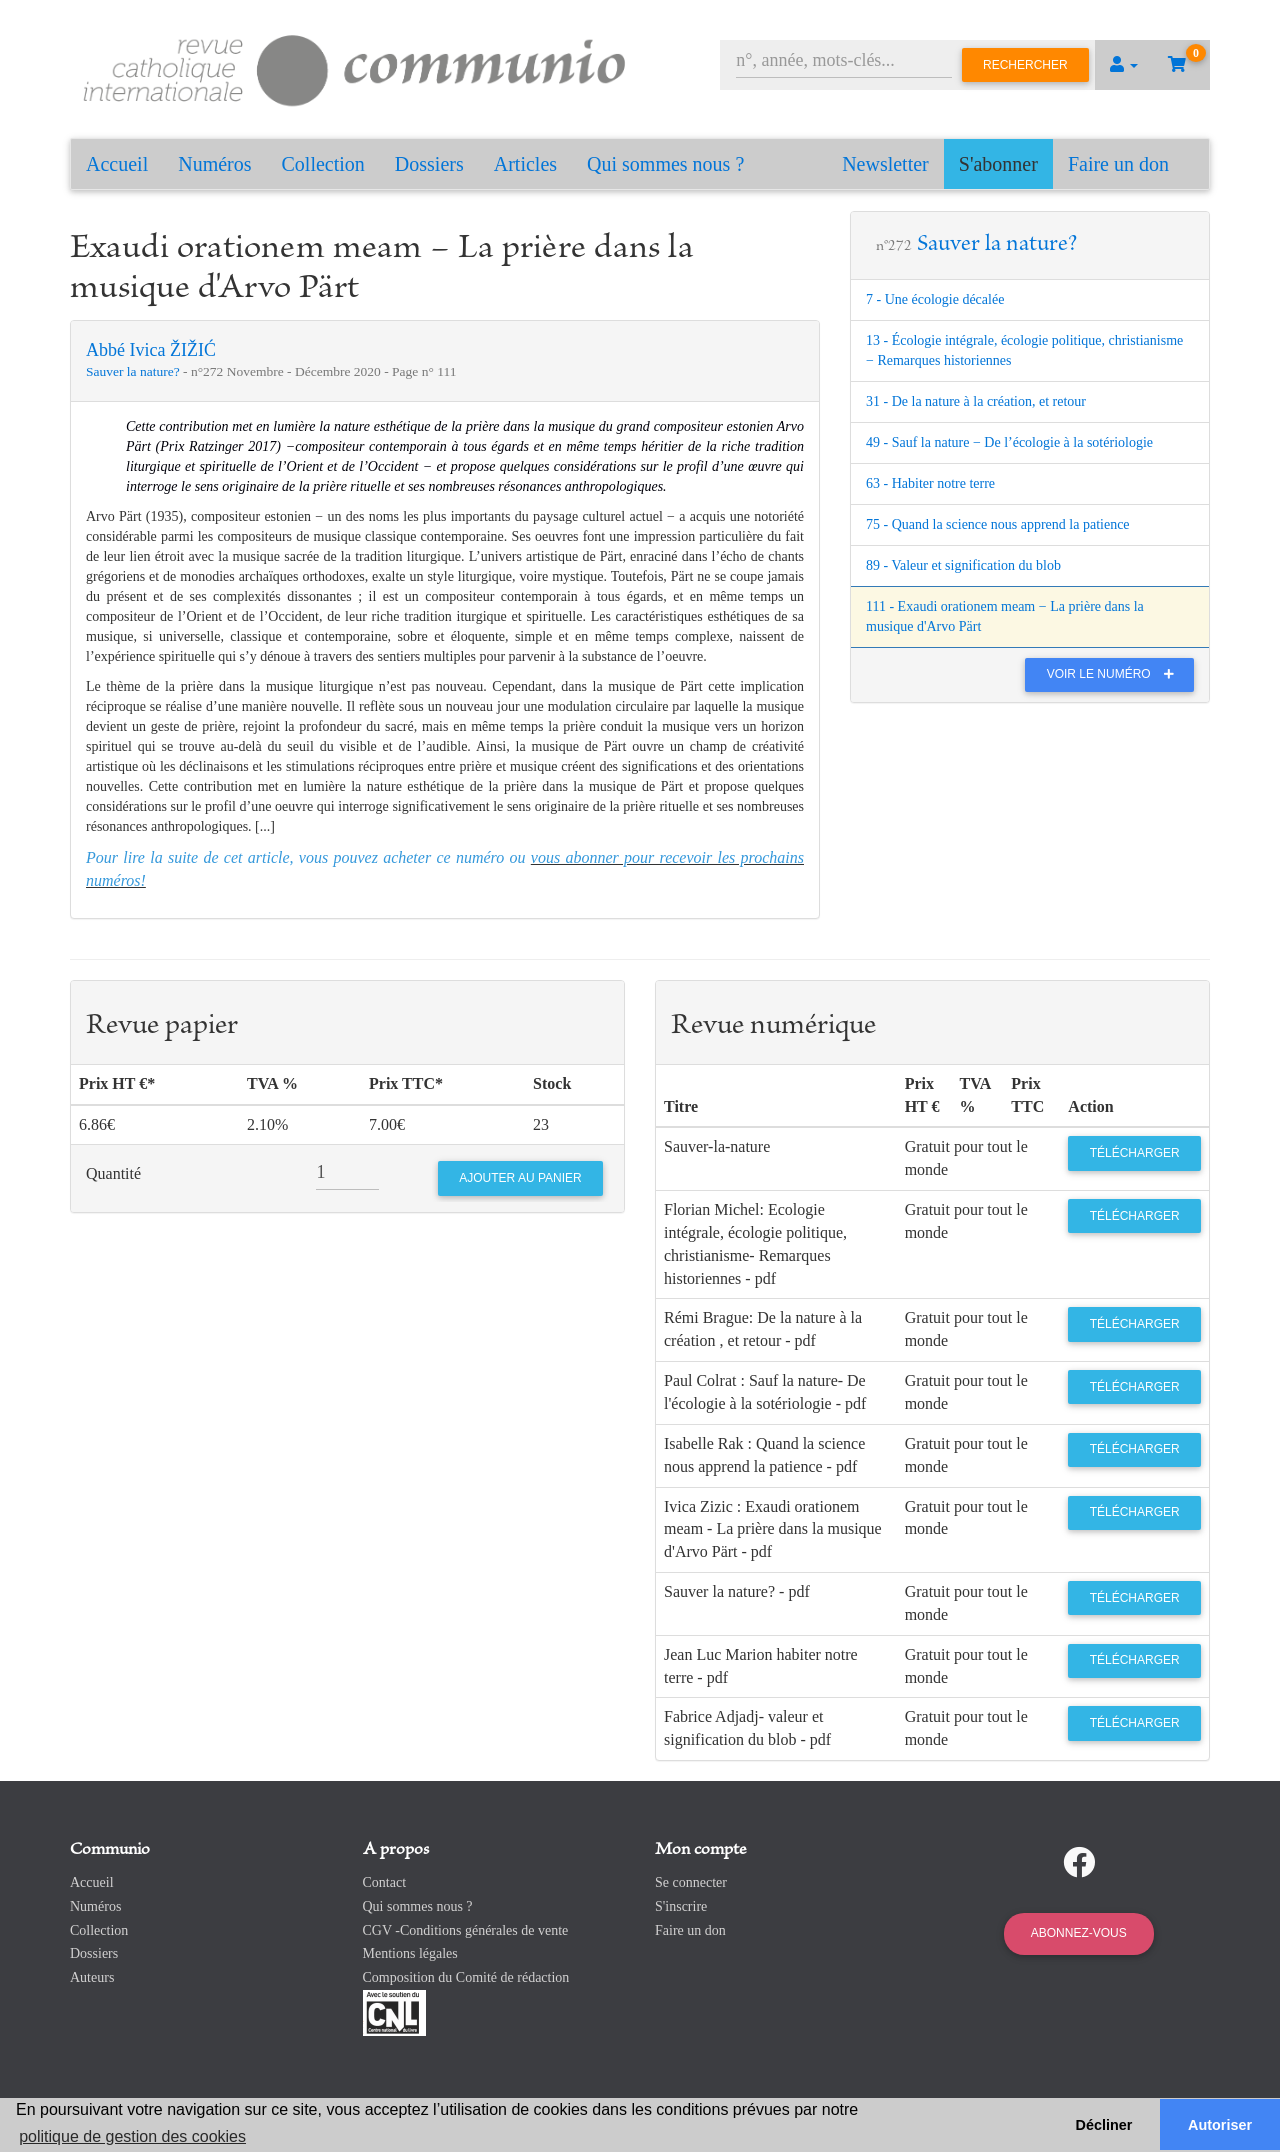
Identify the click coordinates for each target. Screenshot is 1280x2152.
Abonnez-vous (1079, 1933)
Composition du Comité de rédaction (466, 1977)
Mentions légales (410, 1953)
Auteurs (92, 1977)
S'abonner (998, 164)
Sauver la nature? (134, 371)
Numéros (214, 164)
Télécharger (1135, 1153)
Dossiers (429, 164)
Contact (385, 1882)
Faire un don (1118, 164)
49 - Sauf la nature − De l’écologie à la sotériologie (1009, 442)
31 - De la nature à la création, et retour (976, 401)
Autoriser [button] (1220, 2125)
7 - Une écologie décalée (935, 299)
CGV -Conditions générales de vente (466, 1930)
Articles (525, 164)
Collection (323, 164)
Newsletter (885, 164)
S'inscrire (681, 1906)
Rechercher (1025, 65)
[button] (1124, 65)
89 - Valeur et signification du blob (963, 565)
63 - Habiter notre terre (930, 483)
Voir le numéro (1115, 674)
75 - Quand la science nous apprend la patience (998, 524)
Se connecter (691, 1882)
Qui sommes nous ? (665, 164)
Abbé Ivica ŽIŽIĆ (151, 350)
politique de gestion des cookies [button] (132, 2136)
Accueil (117, 164)
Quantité (113, 1173)
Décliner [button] (1104, 2125)
